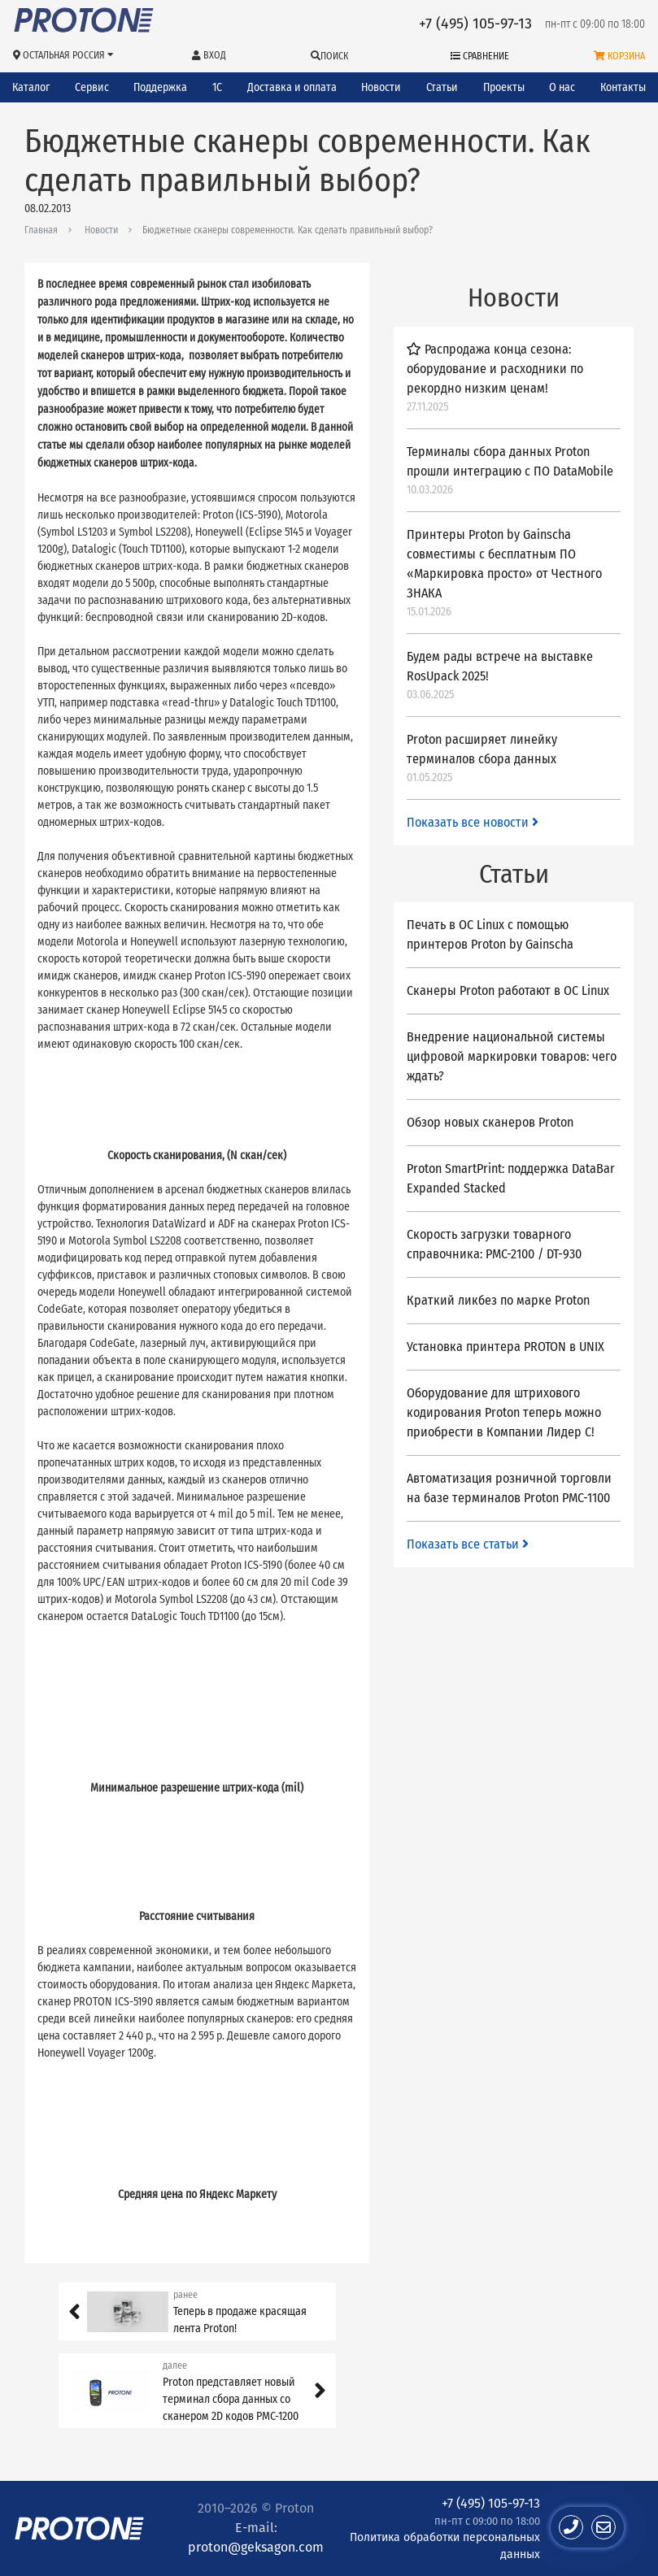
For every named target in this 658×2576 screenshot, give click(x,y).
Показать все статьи (468, 1544)
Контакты (623, 87)
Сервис (92, 87)
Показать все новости (472, 822)
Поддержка (160, 87)
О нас (562, 87)
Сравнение (480, 56)
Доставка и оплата (292, 87)
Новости (381, 87)
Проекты (504, 87)
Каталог (31, 87)
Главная (41, 230)
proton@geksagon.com (256, 2547)
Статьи (442, 87)
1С (217, 87)
